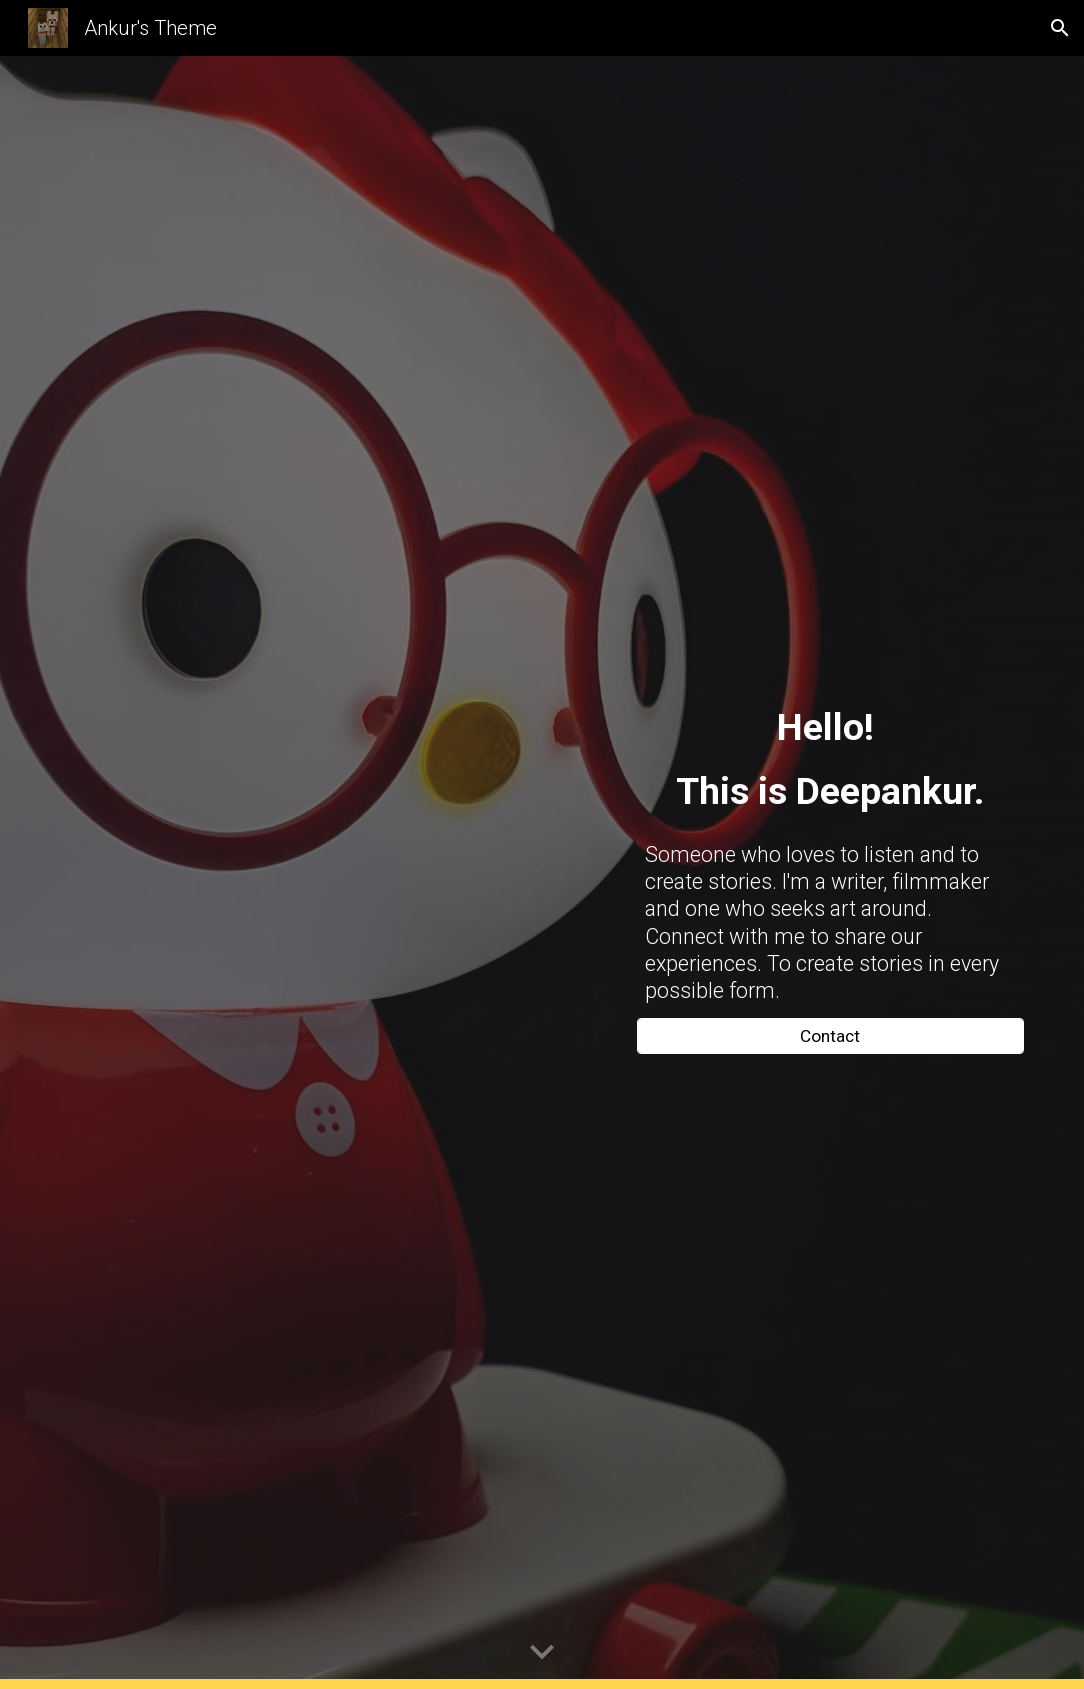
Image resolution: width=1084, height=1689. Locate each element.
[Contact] (830, 1035)
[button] (1060, 28)
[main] (830, 759)
